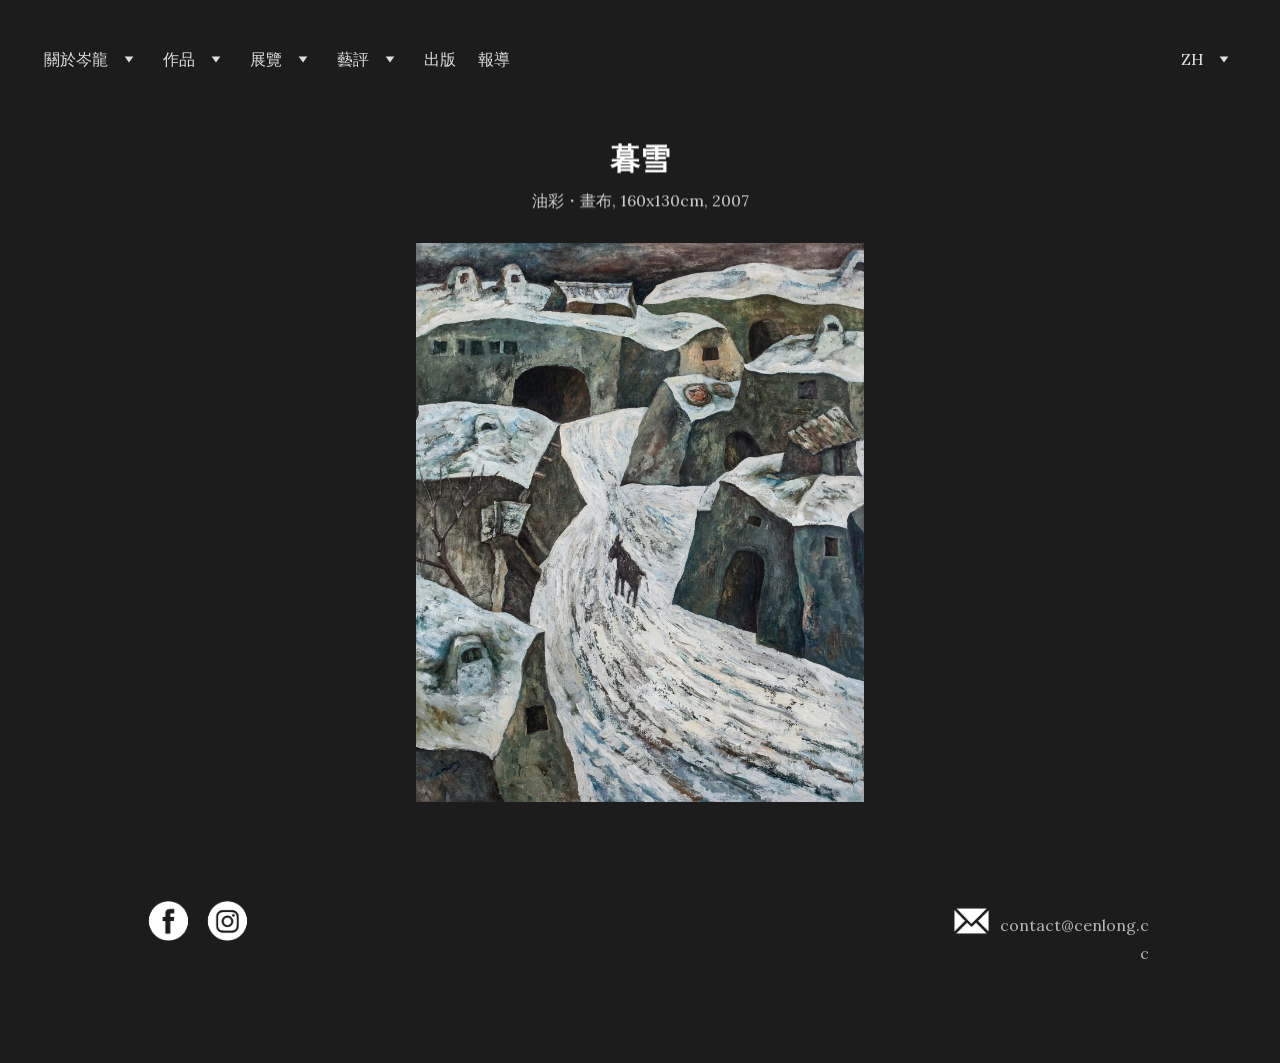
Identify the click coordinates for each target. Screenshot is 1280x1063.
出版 (440, 59)
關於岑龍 (76, 59)
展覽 (266, 59)
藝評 (353, 59)
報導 (494, 59)
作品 (179, 59)
